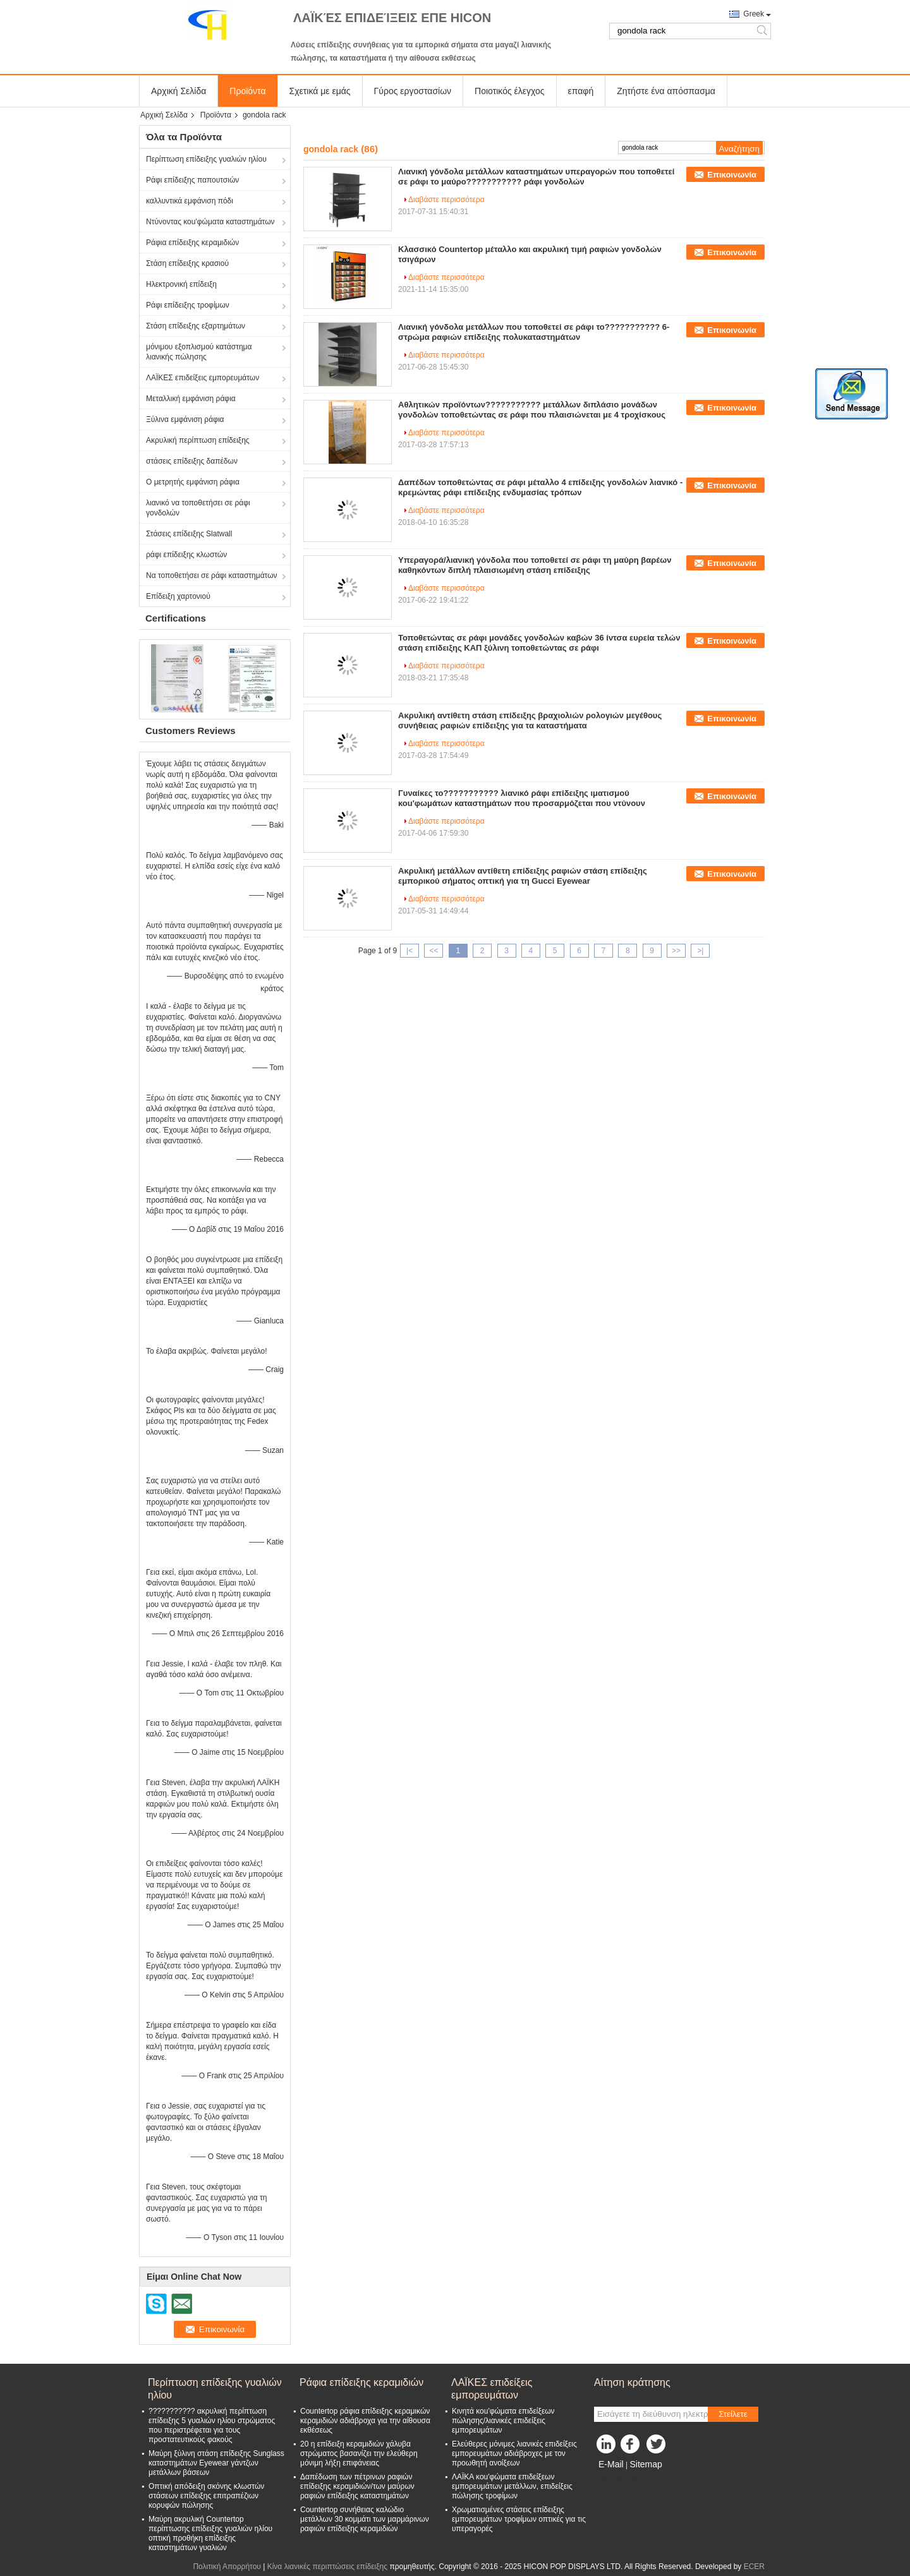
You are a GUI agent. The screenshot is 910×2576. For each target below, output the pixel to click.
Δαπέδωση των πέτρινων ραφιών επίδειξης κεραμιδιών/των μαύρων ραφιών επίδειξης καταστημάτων (357, 2486)
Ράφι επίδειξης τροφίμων (187, 305)
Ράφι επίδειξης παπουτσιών (192, 180)
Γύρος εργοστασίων (413, 91)
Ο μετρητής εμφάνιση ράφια (193, 482)
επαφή (581, 91)
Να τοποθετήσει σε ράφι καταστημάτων (211, 575)
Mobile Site (616, 2480)
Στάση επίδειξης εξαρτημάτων (195, 326)
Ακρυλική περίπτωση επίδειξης (198, 440)
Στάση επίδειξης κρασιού (187, 263)
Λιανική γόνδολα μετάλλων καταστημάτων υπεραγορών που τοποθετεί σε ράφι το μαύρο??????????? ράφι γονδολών (536, 176)
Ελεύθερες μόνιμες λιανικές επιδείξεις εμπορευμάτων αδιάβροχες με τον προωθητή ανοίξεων (514, 2453)
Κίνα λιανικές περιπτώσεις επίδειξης (327, 2566)
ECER (754, 2566)
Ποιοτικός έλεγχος (509, 91)
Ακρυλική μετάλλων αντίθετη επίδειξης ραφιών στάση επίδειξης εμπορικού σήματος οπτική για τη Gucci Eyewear (522, 876)
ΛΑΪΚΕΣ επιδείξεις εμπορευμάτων (202, 377)
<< (433, 950)
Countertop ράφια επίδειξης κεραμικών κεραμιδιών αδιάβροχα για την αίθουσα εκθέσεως (365, 2421)
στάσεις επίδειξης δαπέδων (192, 461)
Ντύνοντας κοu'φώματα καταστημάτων (210, 221)
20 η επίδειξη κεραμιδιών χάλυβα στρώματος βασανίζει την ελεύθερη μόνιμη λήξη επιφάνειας (359, 2453)
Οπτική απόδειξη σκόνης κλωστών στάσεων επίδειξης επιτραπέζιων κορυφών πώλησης (206, 2496)
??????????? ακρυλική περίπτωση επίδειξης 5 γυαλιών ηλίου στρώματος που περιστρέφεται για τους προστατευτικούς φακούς (212, 2425)
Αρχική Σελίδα (178, 91)
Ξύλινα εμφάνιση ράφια (185, 419)
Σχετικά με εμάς (320, 91)
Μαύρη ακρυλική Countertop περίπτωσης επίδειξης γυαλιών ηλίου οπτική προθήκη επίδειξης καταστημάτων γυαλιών (210, 2533)
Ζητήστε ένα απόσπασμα (666, 91)
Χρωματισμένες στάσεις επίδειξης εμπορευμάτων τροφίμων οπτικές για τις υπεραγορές (519, 2519)
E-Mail (611, 2464)
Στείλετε (733, 2414)
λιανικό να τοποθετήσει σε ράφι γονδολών (198, 507)
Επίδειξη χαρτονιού (178, 596)
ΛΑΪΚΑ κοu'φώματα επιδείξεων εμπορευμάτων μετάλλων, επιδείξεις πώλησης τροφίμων (512, 2486)
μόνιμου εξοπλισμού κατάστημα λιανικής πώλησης (199, 351)
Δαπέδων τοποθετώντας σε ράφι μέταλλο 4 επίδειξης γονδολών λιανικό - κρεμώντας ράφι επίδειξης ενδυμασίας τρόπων (540, 487)
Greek (753, 13)
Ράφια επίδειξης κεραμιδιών (192, 242)
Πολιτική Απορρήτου (226, 2566)
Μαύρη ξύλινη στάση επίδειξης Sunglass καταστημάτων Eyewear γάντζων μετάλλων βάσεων (216, 2463)
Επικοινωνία (731, 174)
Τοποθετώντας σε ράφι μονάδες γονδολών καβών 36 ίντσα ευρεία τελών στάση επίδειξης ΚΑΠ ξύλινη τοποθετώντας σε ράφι (539, 643)
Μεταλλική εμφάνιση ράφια (191, 398)
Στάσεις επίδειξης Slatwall (189, 533)
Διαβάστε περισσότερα (446, 199)
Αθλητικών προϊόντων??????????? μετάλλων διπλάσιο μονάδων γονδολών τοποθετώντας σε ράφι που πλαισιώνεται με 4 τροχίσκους (531, 409)
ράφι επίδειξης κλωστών (186, 554)
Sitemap (645, 2464)
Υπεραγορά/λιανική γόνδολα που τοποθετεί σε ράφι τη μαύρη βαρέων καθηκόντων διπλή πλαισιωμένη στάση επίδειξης (534, 565)
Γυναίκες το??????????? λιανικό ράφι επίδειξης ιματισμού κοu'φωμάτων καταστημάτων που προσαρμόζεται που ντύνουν (521, 798)
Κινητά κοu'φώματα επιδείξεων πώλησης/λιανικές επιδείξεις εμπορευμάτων (503, 2421)
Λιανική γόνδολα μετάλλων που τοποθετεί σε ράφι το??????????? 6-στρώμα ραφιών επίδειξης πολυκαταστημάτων (533, 332)
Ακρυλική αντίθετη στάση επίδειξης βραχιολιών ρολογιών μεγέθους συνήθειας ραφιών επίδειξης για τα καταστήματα (530, 720)
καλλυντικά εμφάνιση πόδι (189, 200)
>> (676, 950)
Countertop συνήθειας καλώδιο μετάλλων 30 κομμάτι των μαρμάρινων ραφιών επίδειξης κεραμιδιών (364, 2519)
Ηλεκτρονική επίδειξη (181, 284)
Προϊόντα (247, 91)
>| (700, 950)
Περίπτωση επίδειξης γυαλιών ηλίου (206, 159)
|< (409, 950)
